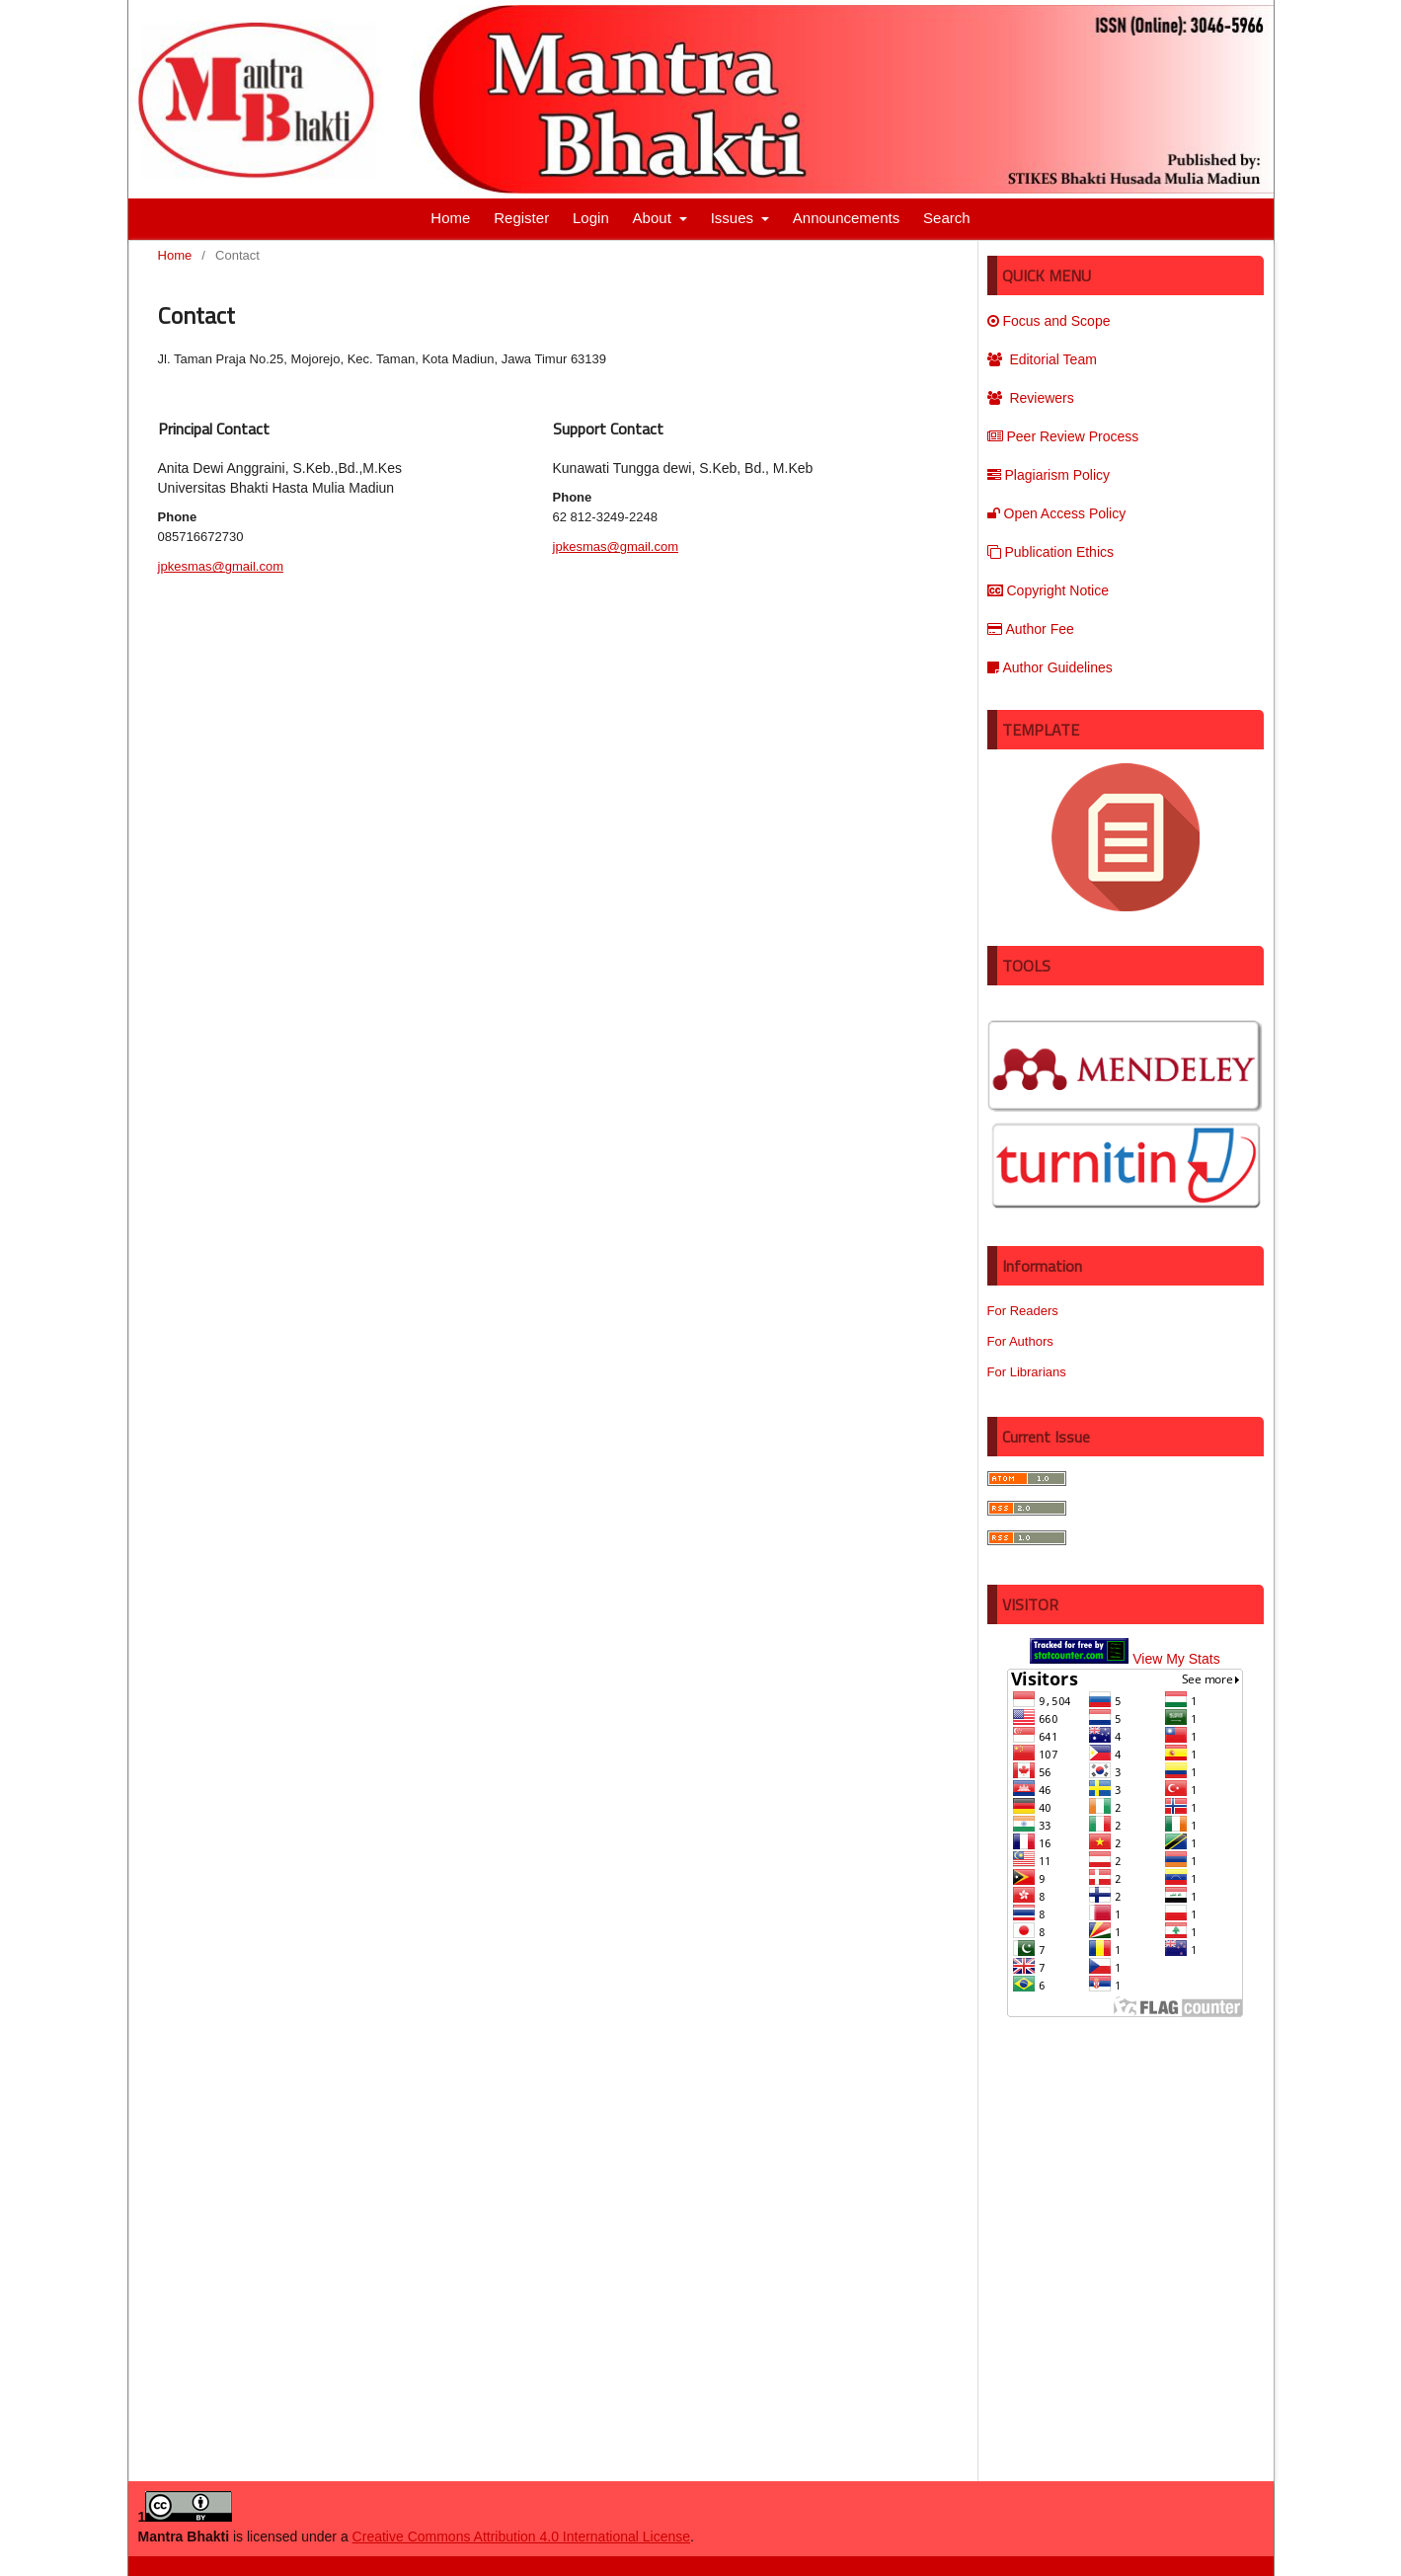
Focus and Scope (1049, 321)
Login (591, 217)
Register (521, 217)
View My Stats (1175, 1659)
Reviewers (1030, 398)
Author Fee (1030, 629)
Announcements (846, 217)
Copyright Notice (1048, 590)
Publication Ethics (1051, 552)
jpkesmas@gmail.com (221, 566)
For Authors (1020, 1341)
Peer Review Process (1063, 436)
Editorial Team (1042, 359)
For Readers (1022, 1310)
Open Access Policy (1057, 513)
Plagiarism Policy (1049, 475)
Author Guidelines (1050, 667)
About (654, 217)
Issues (734, 217)
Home (450, 217)
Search (947, 217)
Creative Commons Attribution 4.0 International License (521, 2536)
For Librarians (1026, 1372)
